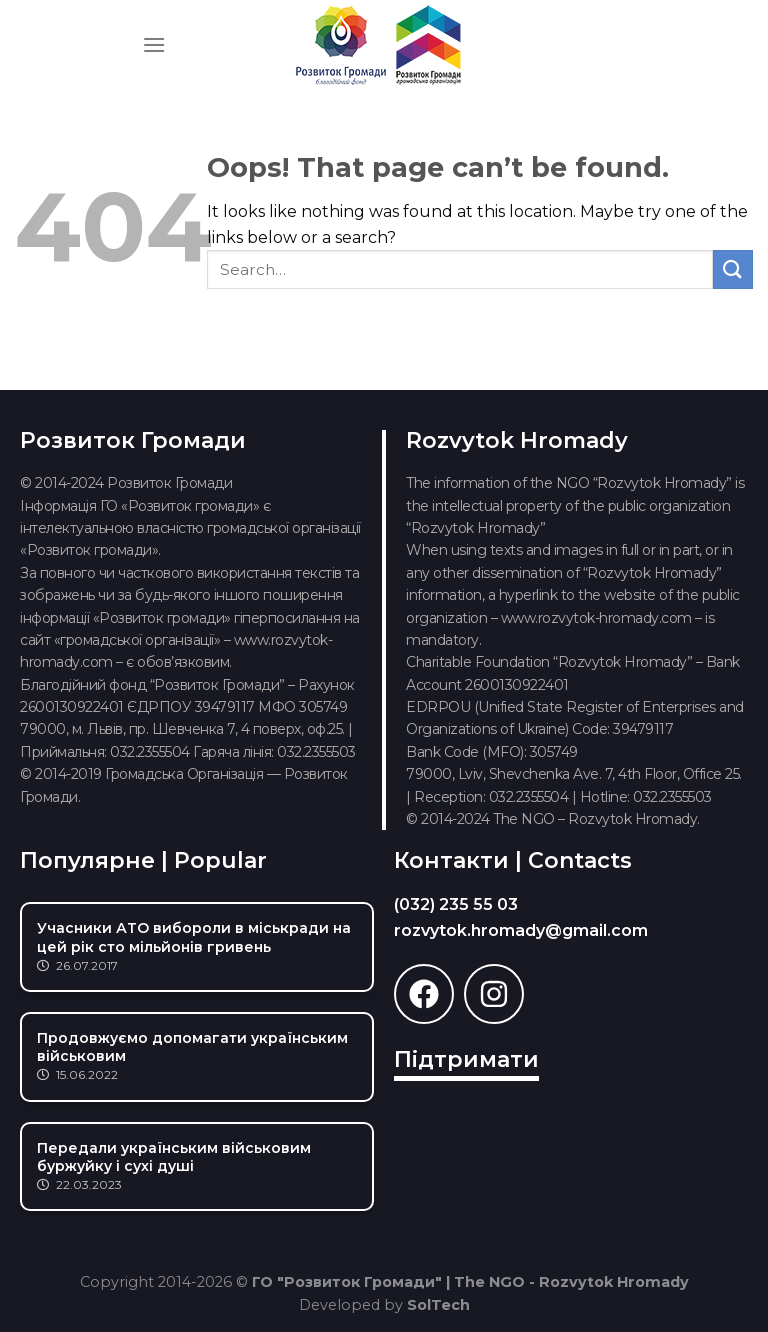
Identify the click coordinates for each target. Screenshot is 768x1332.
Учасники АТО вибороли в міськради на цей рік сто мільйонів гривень (194, 937)
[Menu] (154, 44)
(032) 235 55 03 (456, 904)
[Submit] (733, 269)
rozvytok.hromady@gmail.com (521, 930)
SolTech (438, 1305)
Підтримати (466, 1059)
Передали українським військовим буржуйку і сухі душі (174, 1157)
